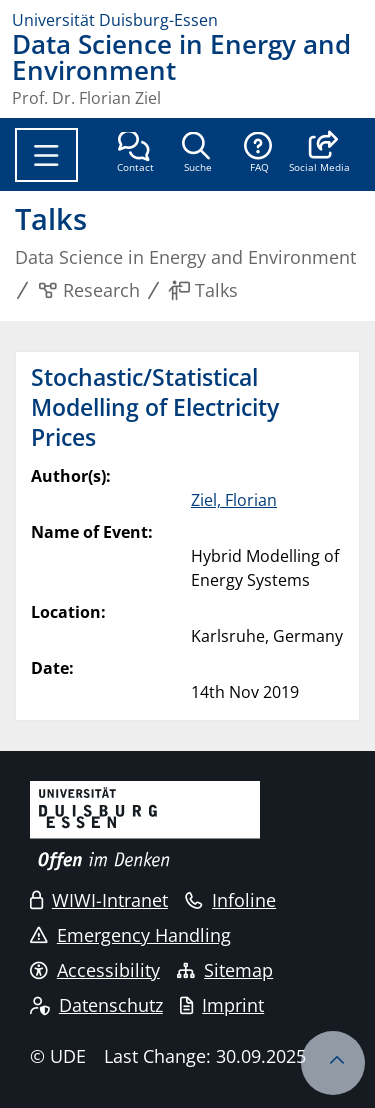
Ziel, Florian (234, 500)
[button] (319, 154)
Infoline (230, 900)
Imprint (222, 1005)
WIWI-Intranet (99, 900)
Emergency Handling (130, 935)
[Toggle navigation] (46, 155)
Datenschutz (96, 1005)
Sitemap (225, 970)
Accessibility (95, 970)
